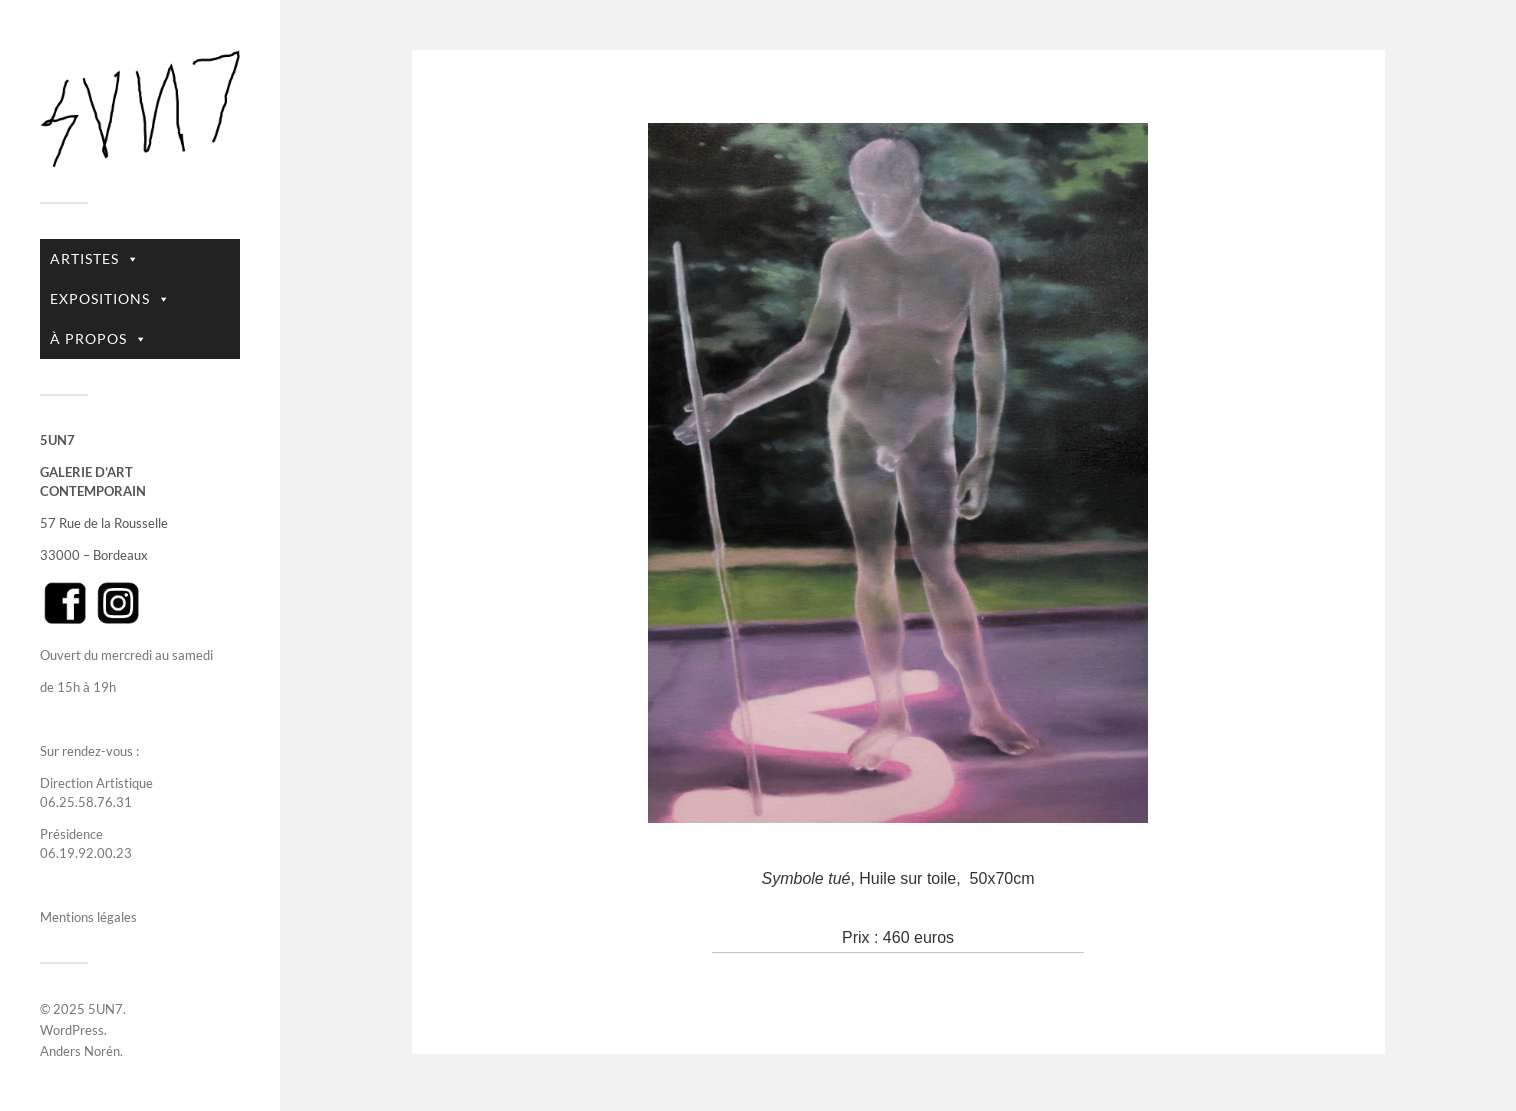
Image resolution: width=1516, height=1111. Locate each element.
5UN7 (105, 1009)
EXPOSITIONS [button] (110, 299)
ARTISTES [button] (95, 259)
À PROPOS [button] (99, 339)
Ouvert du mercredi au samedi (126, 655)
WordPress (72, 1030)
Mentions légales (88, 917)
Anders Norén (80, 1051)
